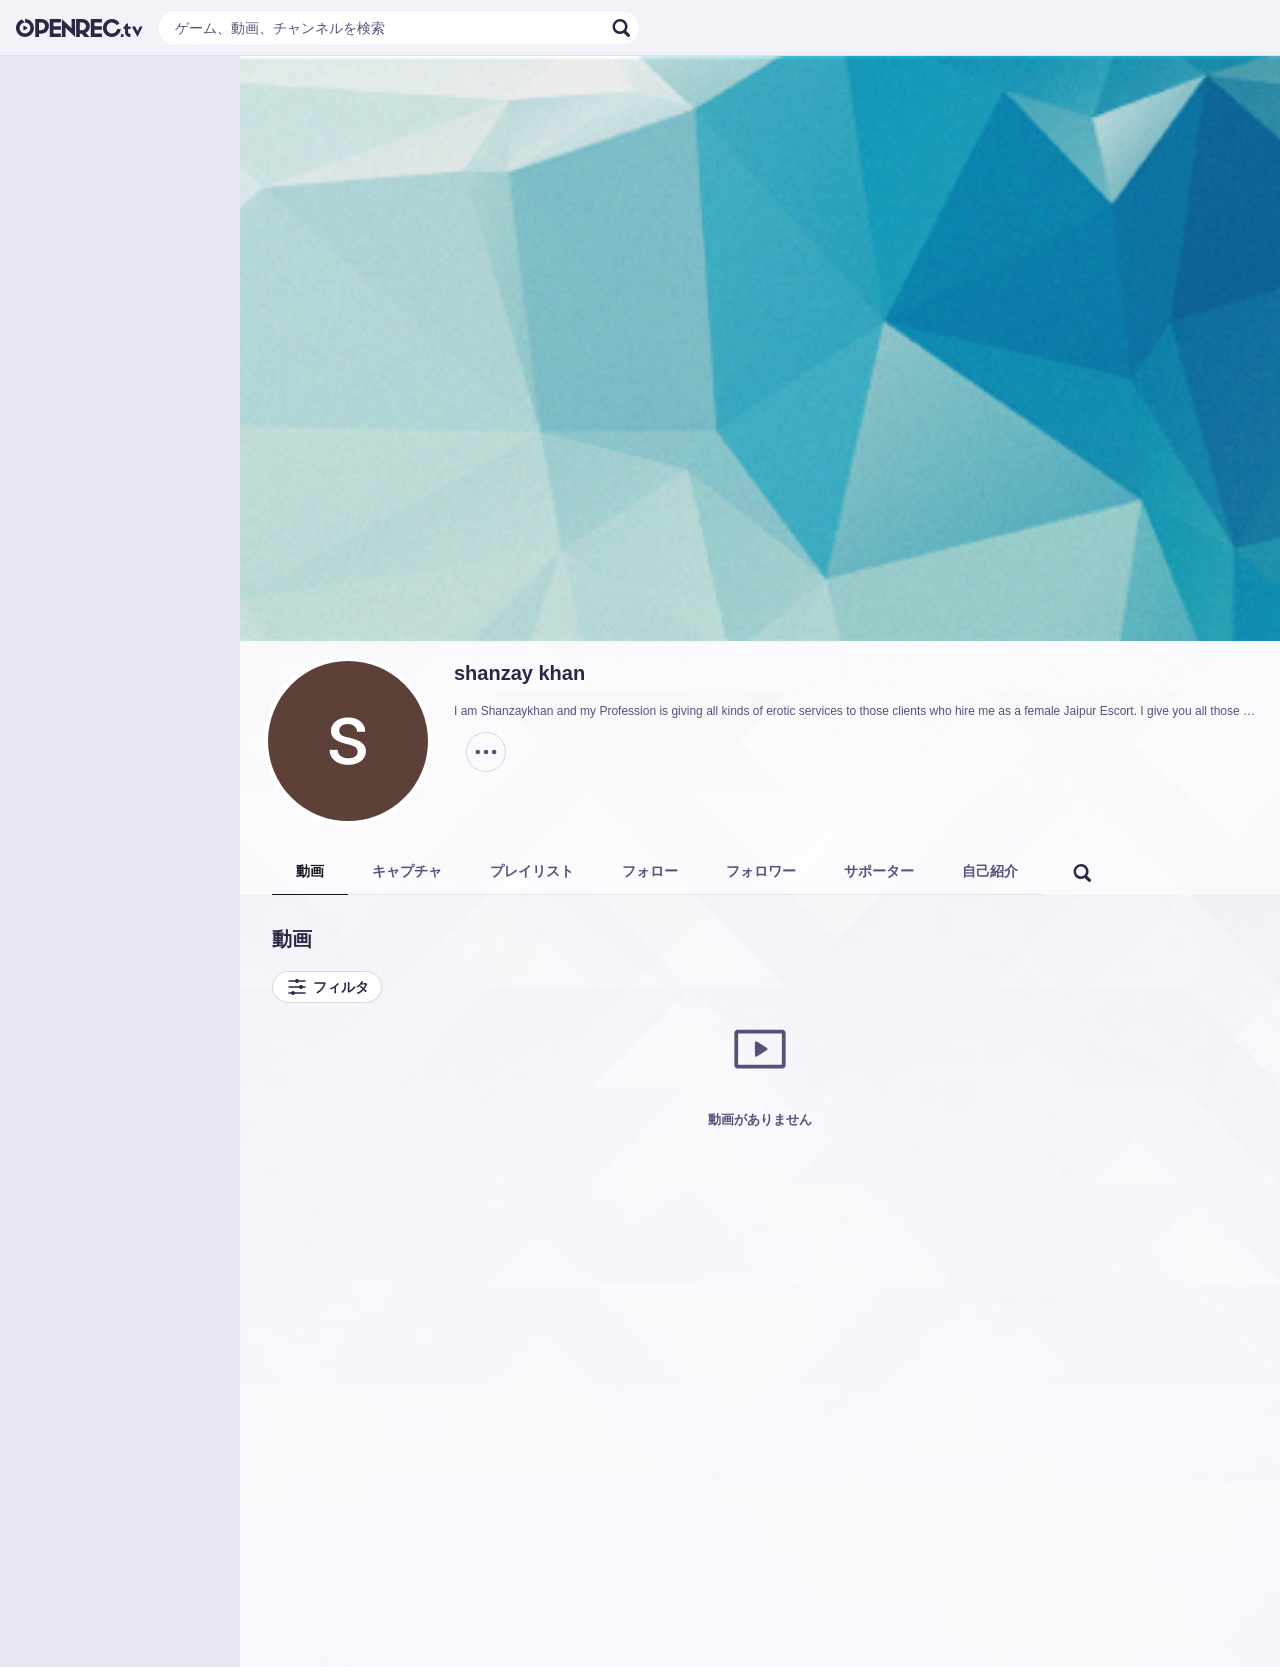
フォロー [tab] (650, 871)
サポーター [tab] (879, 871)
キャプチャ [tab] (407, 871)
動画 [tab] (310, 871)
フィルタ (327, 987)
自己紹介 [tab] (990, 871)
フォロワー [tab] (761, 871)
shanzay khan (519, 673)
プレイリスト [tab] (532, 871)
